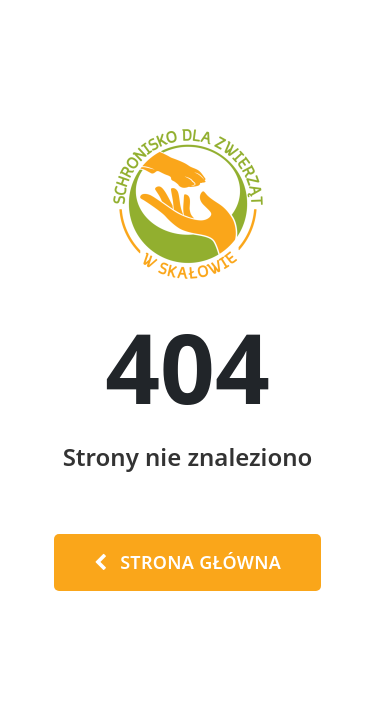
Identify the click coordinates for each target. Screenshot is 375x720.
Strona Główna (187, 562)
